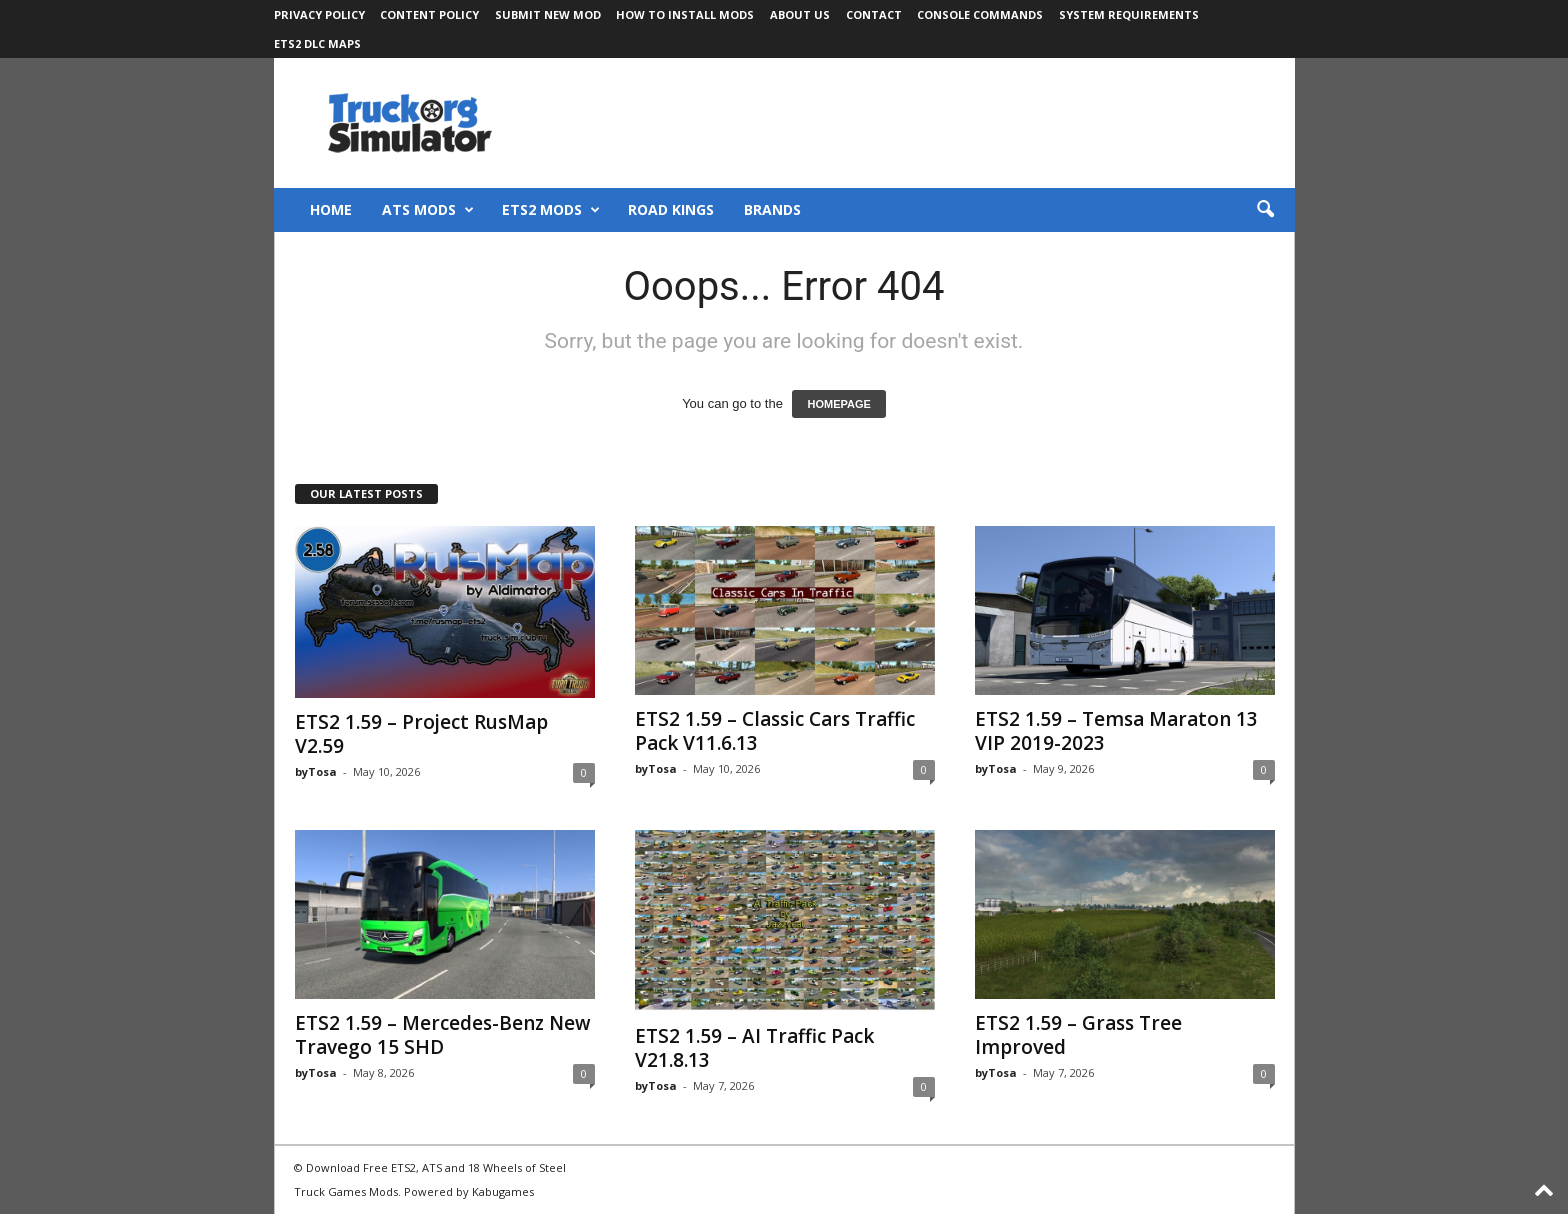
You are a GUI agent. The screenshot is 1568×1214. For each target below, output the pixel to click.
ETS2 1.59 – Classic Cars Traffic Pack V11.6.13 (775, 731)
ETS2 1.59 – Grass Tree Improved (1078, 1035)
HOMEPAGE (838, 404)
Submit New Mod (548, 14)
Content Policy (429, 14)
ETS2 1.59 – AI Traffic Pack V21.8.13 (754, 1048)
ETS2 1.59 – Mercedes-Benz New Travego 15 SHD (443, 1035)
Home (331, 209)
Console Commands (980, 14)
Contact (874, 14)
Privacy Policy (319, 14)
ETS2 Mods (551, 210)
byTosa (316, 771)
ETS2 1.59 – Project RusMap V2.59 (421, 734)
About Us (800, 14)
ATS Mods (428, 210)
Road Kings (671, 209)
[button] (1265, 210)
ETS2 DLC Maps (317, 43)
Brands (772, 209)
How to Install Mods (685, 14)
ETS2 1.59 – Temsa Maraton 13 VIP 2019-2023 (1116, 731)
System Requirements (1129, 14)
